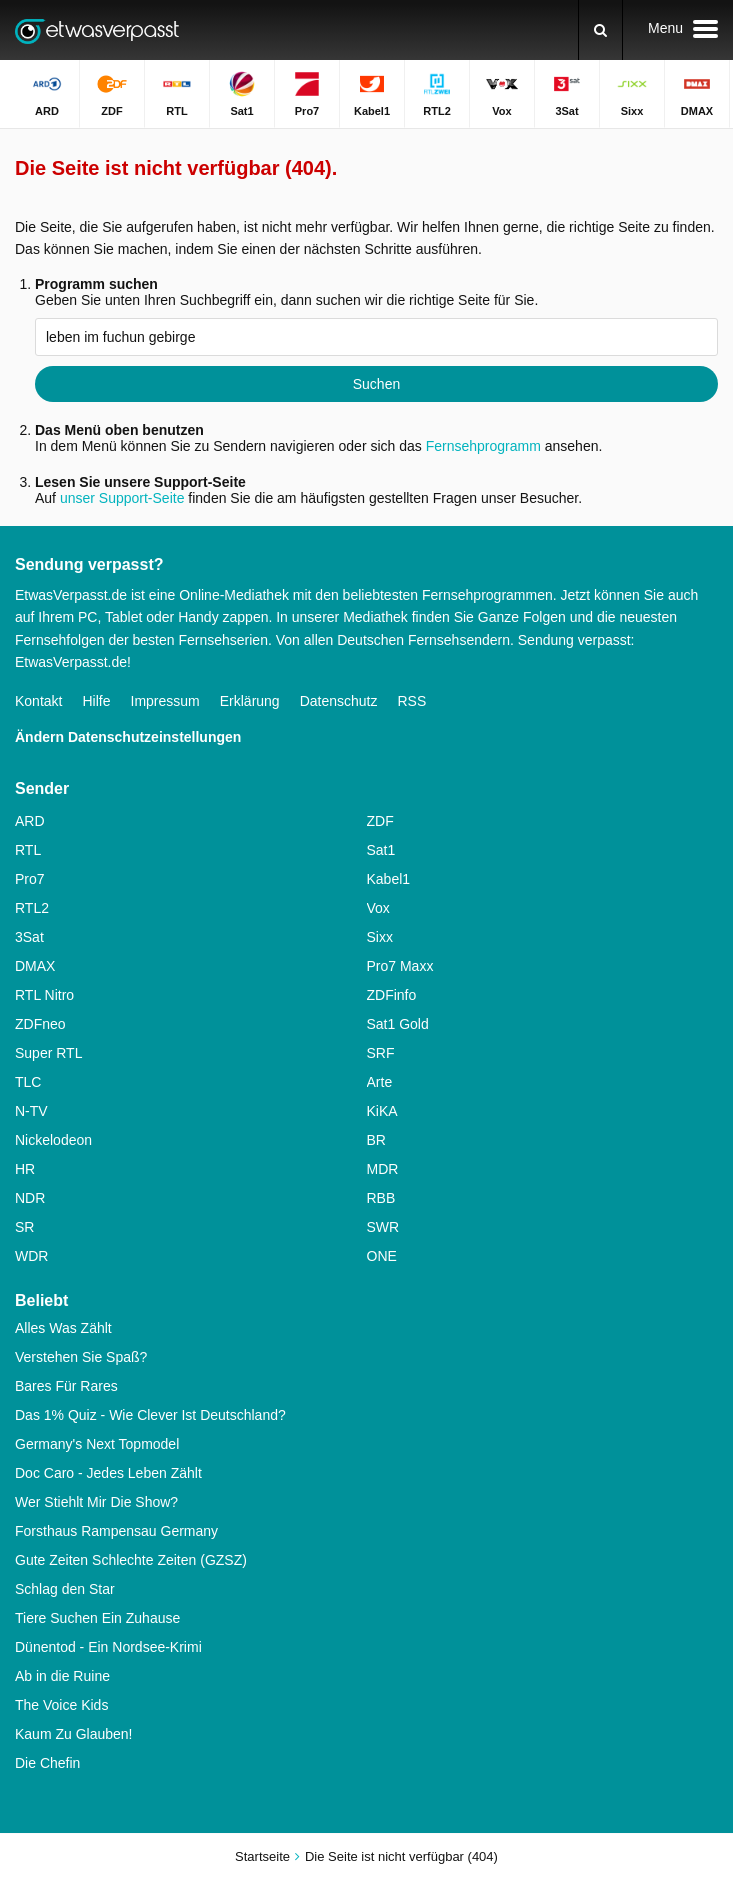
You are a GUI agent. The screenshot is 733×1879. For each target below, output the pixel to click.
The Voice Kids (61, 1705)
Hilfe (96, 701)
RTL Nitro (44, 995)
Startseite (262, 1856)
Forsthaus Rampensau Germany (116, 1531)
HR (25, 1169)
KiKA (382, 1111)
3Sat (29, 937)
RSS (411, 701)
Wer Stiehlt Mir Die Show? (96, 1502)
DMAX (35, 966)
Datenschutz (339, 701)
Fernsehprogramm (483, 446)
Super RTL (48, 1053)
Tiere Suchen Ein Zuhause (97, 1618)
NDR (30, 1198)
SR (24, 1227)
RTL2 (32, 908)
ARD (30, 821)
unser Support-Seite (122, 498)
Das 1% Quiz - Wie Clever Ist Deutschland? (150, 1415)
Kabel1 (389, 879)
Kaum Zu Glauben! (74, 1734)
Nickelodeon (53, 1140)
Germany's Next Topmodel (97, 1444)
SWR (383, 1227)
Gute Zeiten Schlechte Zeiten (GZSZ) (131, 1560)
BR (376, 1140)
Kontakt (38, 701)
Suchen (376, 384)
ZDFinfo (392, 995)
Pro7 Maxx (400, 966)
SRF (381, 1053)
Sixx (380, 937)
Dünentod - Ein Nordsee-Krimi (108, 1647)
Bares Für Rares (66, 1386)
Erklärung (250, 701)
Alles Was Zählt (63, 1328)
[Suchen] (600, 30)
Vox (378, 908)
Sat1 (381, 850)
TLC (28, 1082)
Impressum (165, 701)
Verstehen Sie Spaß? (81, 1357)
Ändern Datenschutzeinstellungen (128, 737)
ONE (382, 1256)
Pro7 (30, 879)
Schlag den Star (65, 1589)
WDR (31, 1256)
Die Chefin (47, 1763)
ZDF (380, 821)
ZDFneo (40, 1024)
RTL (28, 850)
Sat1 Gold (398, 1024)
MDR (383, 1169)
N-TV (31, 1111)
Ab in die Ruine (62, 1676)
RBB (381, 1198)
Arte (380, 1082)
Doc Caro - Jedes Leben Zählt (108, 1473)
